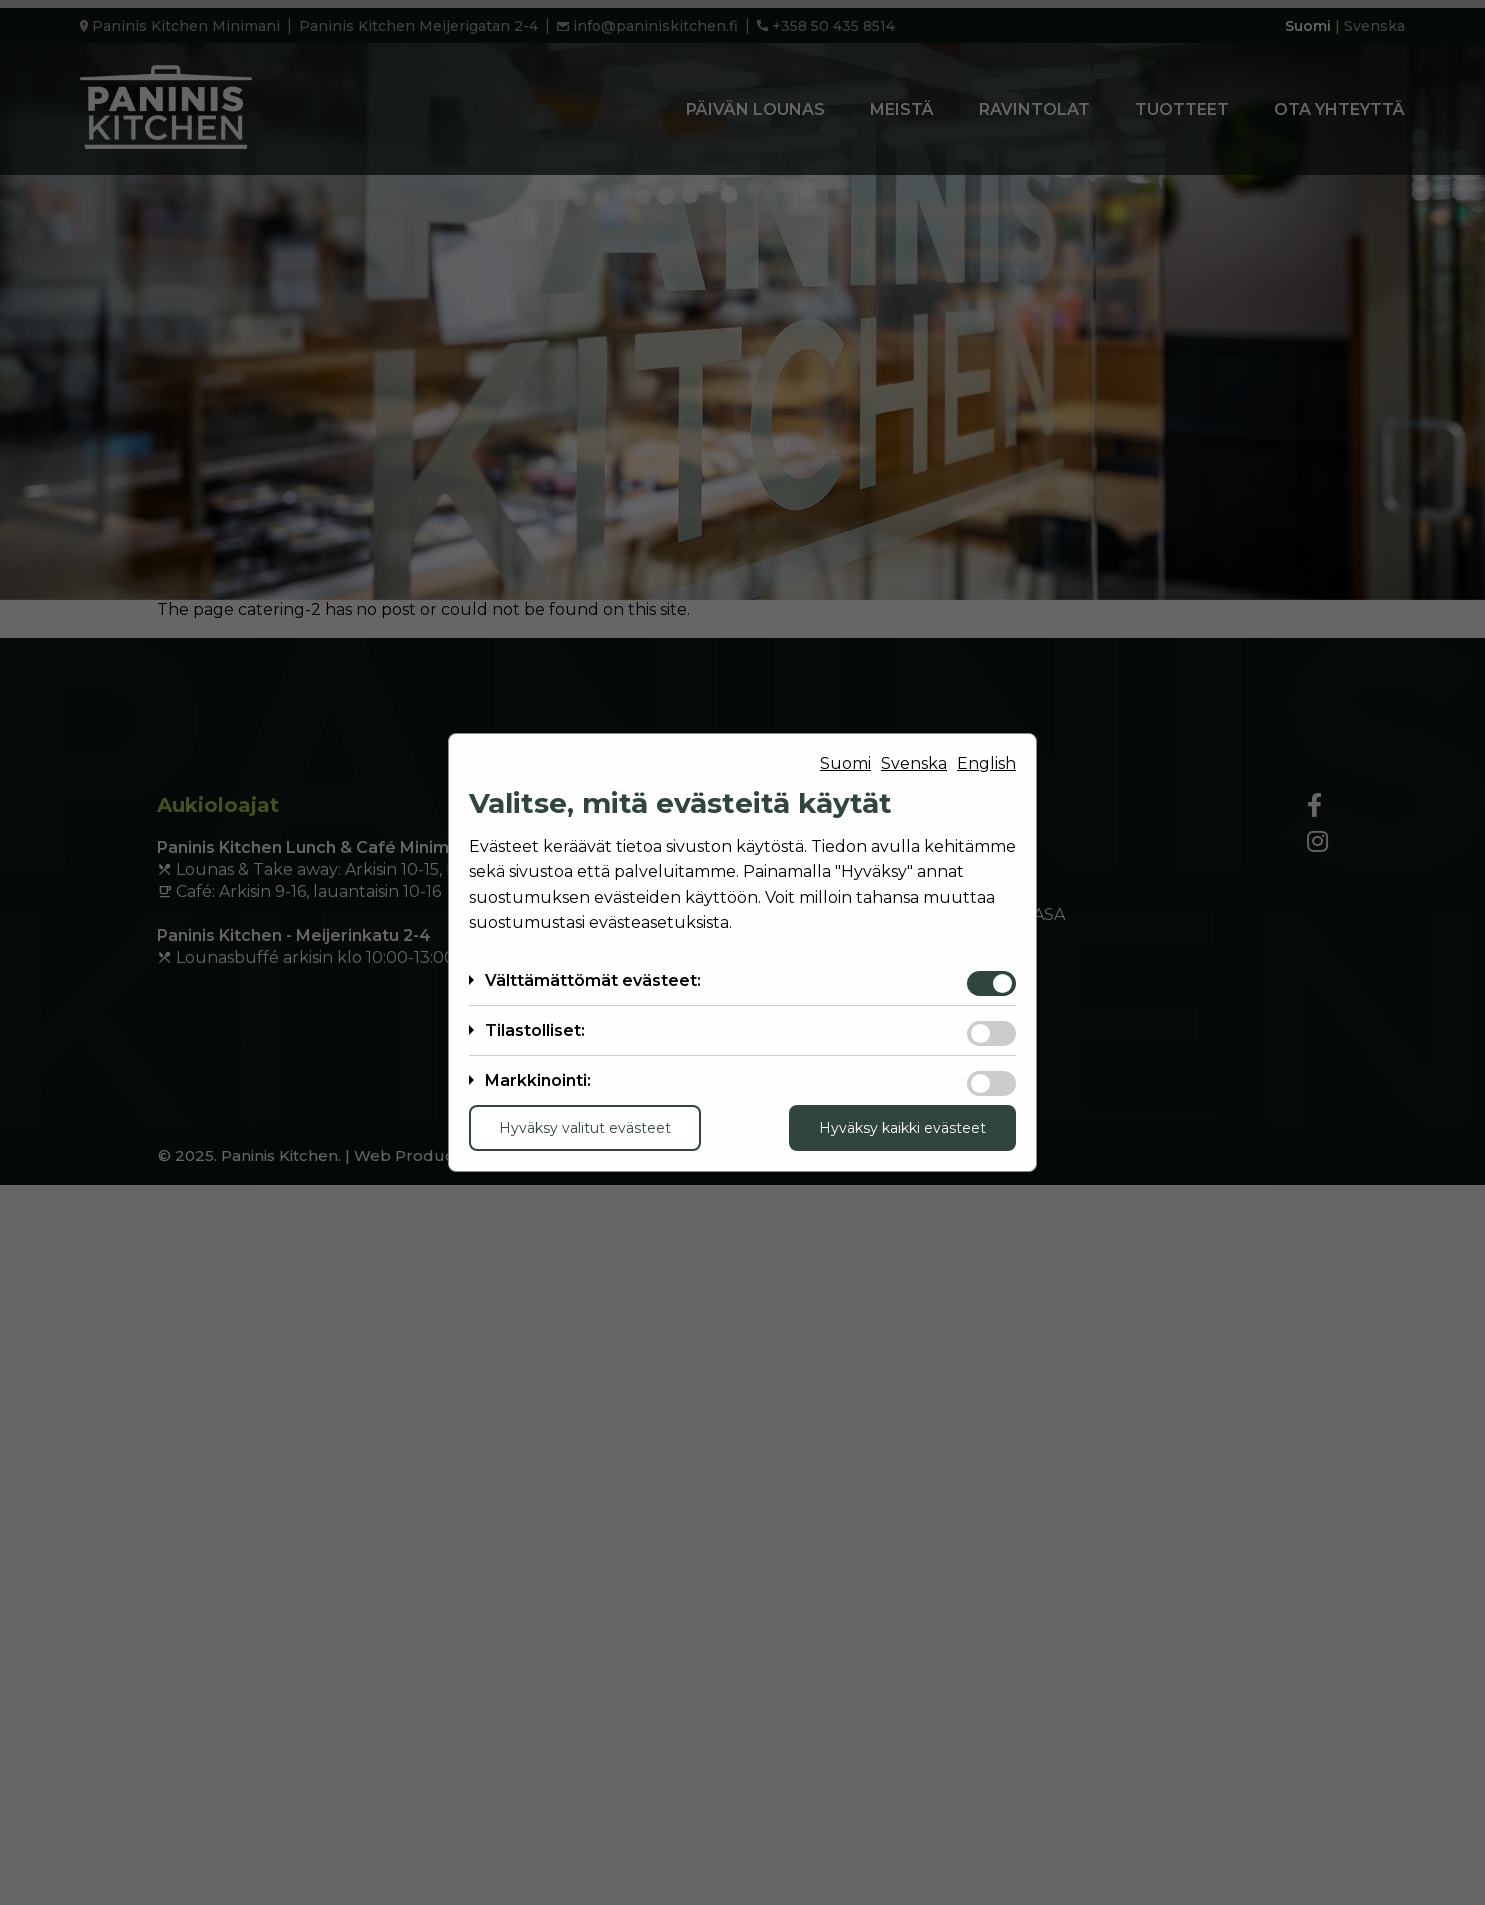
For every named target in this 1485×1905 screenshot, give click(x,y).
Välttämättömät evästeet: (593, 980)
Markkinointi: (538, 1080)
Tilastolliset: (535, 1030)
